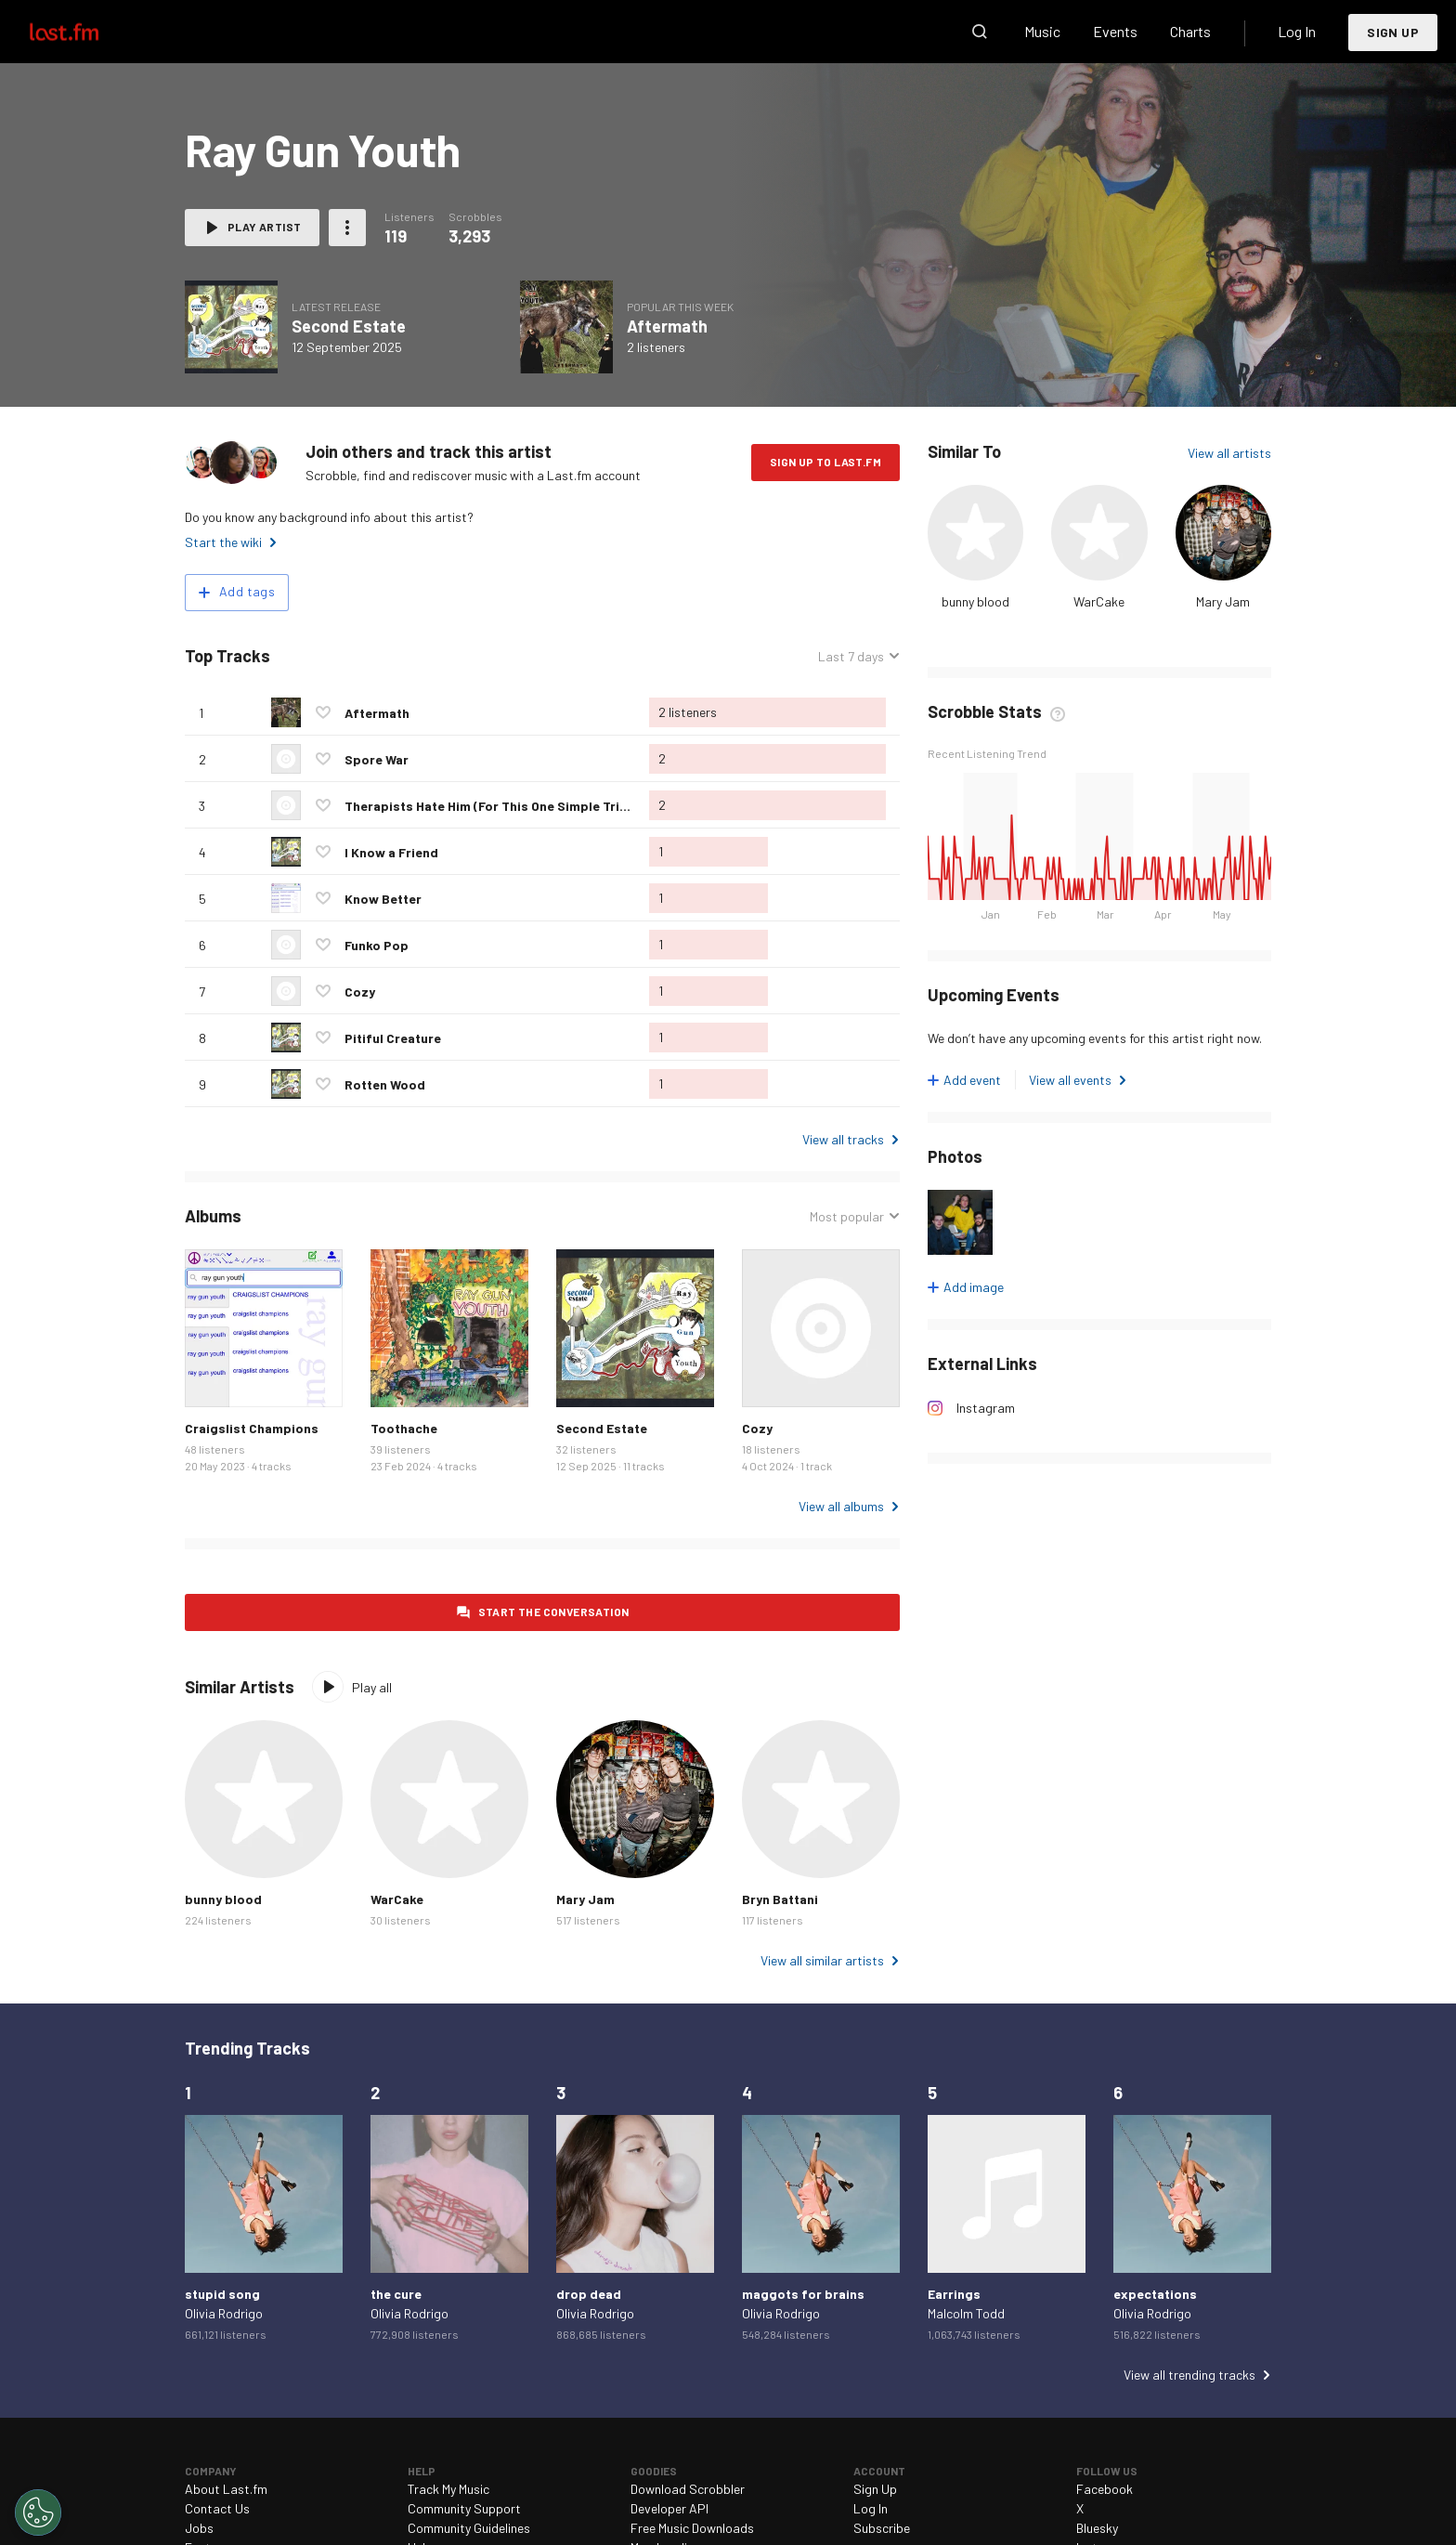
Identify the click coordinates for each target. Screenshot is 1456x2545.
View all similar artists (822, 1960)
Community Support (464, 2508)
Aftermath (667, 326)
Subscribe (881, 2528)
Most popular (847, 1216)
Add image (973, 1287)
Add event (972, 1080)
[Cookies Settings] (38, 2512)
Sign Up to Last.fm (825, 461)
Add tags (247, 591)
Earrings (954, 2294)
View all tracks (843, 1139)
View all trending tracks (1189, 2374)
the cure (396, 2294)
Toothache (403, 1428)
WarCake (1098, 601)
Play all (372, 1687)
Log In (1297, 31)
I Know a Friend (391, 852)
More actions (347, 227)
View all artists (1229, 453)
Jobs (199, 2528)
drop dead (588, 2294)
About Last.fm (226, 2489)
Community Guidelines (469, 2528)
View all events (1070, 1080)
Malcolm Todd (966, 2313)
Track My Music (448, 2489)
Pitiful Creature (392, 1038)
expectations (1155, 2294)
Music (1042, 31)
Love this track (323, 712)
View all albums (841, 1506)
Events (1115, 31)
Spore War (376, 759)
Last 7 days (851, 656)
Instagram (985, 1408)
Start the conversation (554, 1611)
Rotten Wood (384, 1084)
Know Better (383, 899)
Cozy (359, 991)
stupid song (222, 2294)
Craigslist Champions (251, 1428)
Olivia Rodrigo (224, 2313)
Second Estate (349, 326)
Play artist (264, 226)
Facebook (1104, 2489)
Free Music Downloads (692, 2528)
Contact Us (217, 2508)
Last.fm (85, 32)
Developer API (669, 2508)
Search (979, 31)
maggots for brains (803, 2294)
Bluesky (1097, 2528)
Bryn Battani (780, 1899)
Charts (1190, 31)
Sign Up (1393, 32)
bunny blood (975, 601)
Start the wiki (223, 542)
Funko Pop (376, 945)
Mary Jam (1223, 601)
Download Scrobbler (687, 2489)
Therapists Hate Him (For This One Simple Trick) (491, 806)
